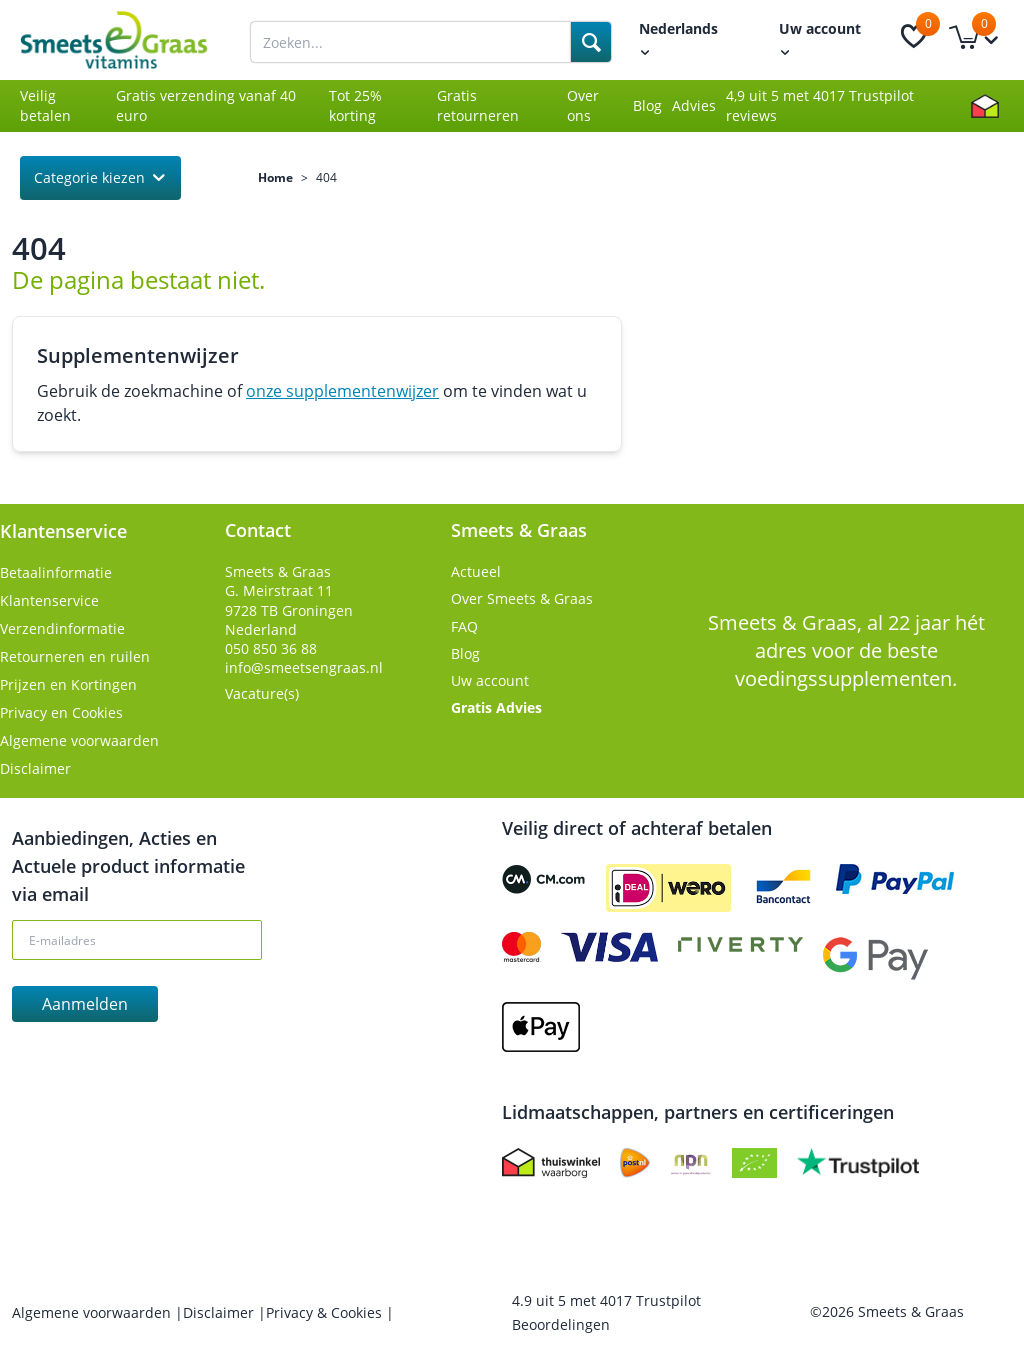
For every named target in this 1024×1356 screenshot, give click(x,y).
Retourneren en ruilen (75, 656)
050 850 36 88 (271, 648)
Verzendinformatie (62, 628)
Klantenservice (49, 600)
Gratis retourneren (478, 105)
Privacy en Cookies (61, 712)
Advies (694, 105)
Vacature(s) (262, 693)
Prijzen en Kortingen (68, 684)
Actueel (476, 571)
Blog (647, 105)
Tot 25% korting (355, 105)
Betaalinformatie (56, 572)
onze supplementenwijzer (342, 391)
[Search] (591, 42)
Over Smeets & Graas (522, 598)
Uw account (490, 680)
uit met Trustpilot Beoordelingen (606, 1312)
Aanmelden (85, 1004)
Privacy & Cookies (326, 1312)
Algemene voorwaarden (79, 740)
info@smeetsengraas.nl (304, 667)
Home (275, 178)
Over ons (583, 105)
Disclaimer (35, 768)
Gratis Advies (496, 707)
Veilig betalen (45, 105)
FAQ (464, 626)
